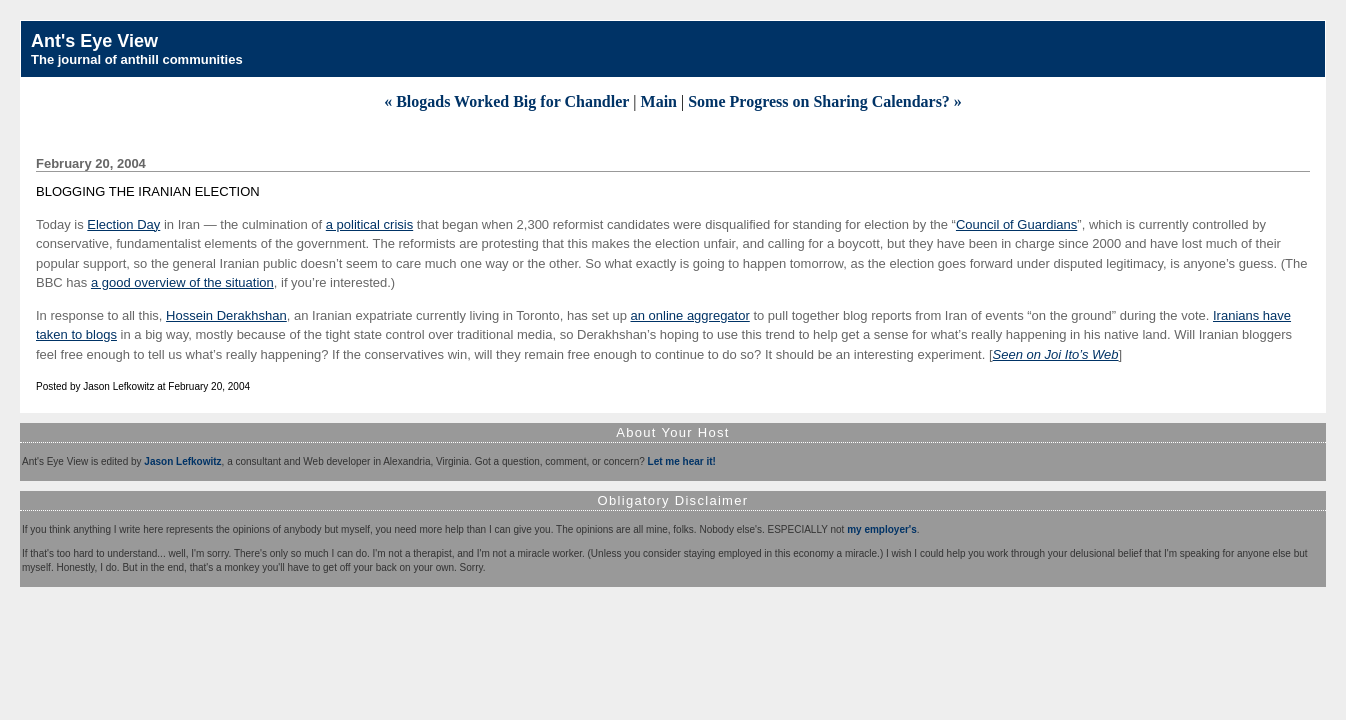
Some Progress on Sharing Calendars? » (825, 101)
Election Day (123, 224)
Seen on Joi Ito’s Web (1056, 354)
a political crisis (369, 224)
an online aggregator (690, 315)
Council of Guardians (1016, 224)
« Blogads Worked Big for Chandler (506, 101)
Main (659, 101)
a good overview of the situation (182, 282)
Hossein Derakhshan (226, 315)
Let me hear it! (682, 461)
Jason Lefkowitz (182, 461)
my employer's (882, 529)
